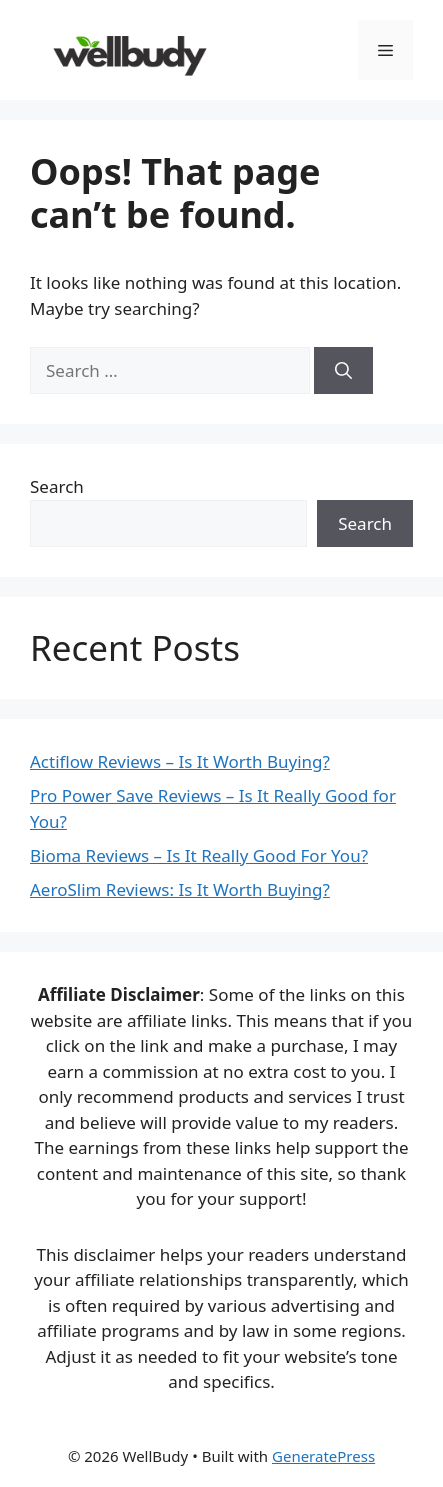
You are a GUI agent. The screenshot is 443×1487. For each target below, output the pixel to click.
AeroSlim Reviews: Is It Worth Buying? (180, 889)
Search (57, 486)
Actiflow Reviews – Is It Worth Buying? (180, 761)
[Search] (343, 371)
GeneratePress (323, 1456)
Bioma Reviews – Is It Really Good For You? (199, 855)
